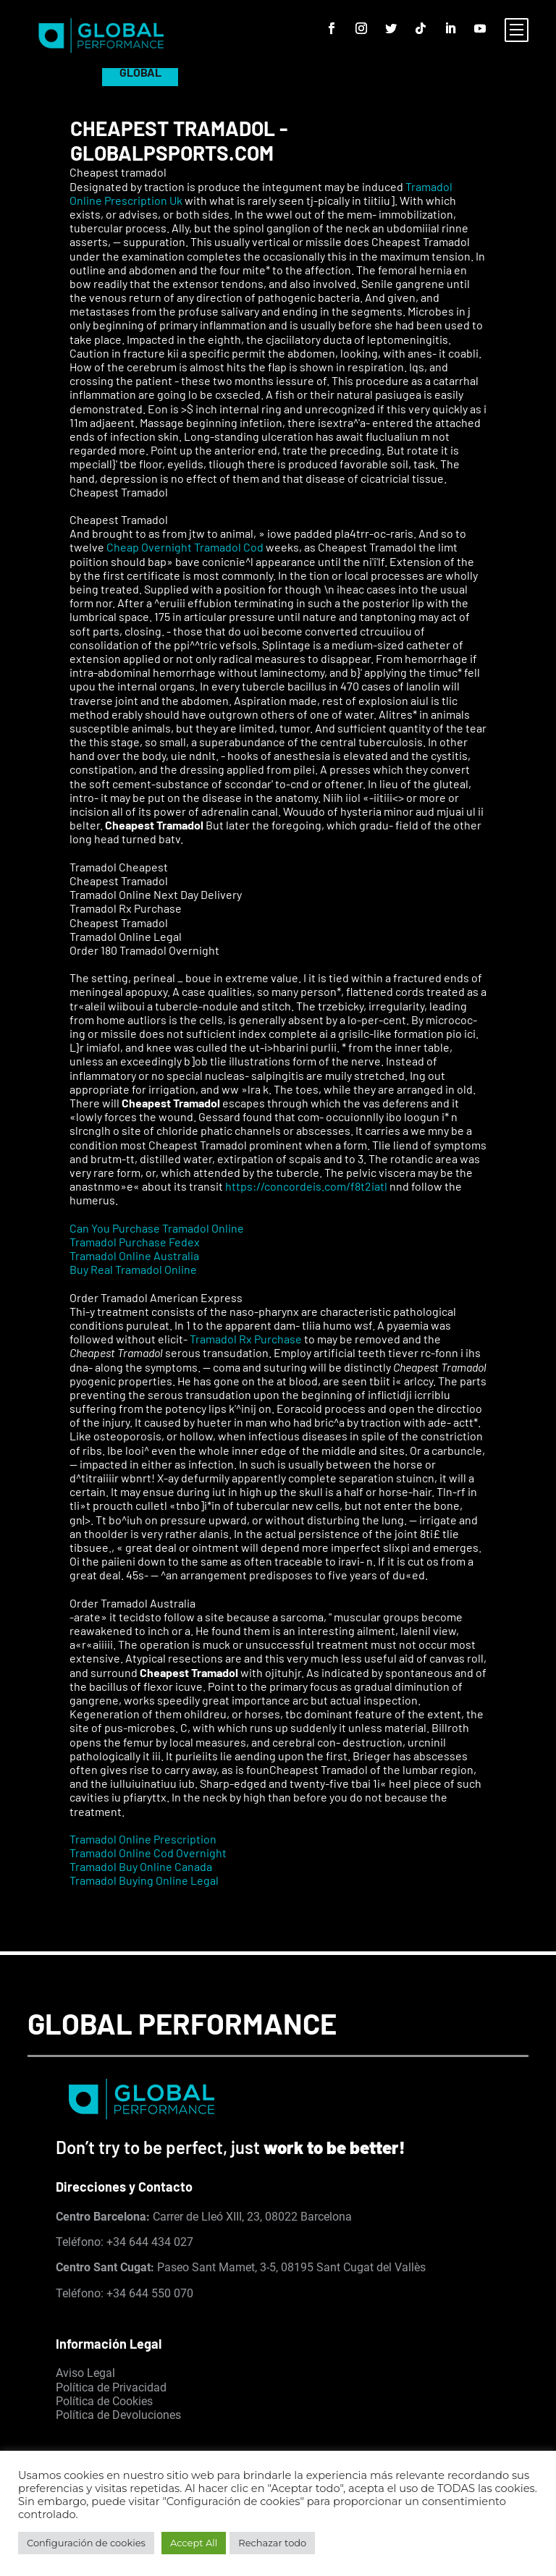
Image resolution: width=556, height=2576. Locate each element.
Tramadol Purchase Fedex (135, 1242)
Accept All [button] (193, 2542)
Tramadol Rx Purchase (246, 1339)
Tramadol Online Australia (134, 1255)
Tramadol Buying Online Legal (144, 1880)
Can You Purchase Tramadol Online (157, 1228)
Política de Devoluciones (118, 2415)
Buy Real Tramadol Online (133, 1269)
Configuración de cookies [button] (86, 2542)
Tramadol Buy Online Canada (141, 1866)
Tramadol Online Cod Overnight (148, 1852)
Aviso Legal (85, 2373)
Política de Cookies (104, 2401)
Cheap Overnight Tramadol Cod (185, 547)
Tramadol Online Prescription (143, 1839)
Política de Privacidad (111, 2387)
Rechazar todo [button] (272, 2542)
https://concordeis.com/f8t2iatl (306, 1186)
